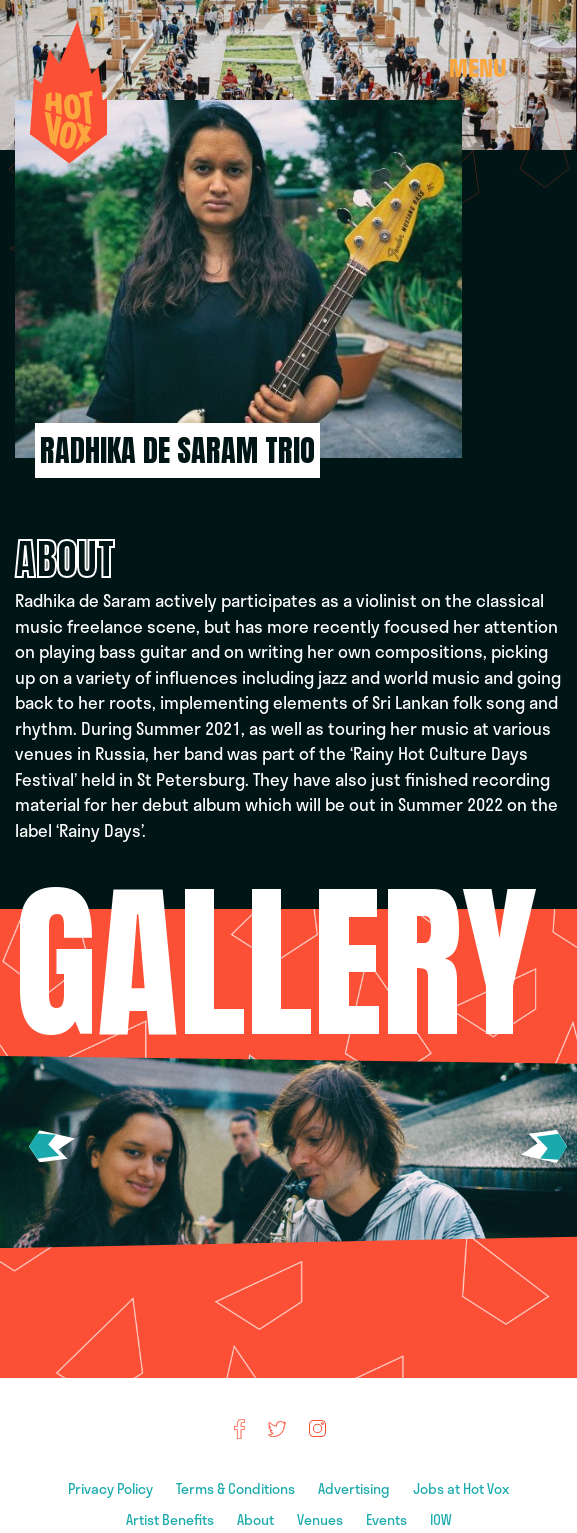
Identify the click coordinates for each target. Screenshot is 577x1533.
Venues (321, 1519)
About (257, 1519)
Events (388, 1519)
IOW (441, 1519)
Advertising (355, 1488)
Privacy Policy (112, 1488)
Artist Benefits (171, 1519)
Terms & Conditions (237, 1488)
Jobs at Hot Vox (461, 1488)
